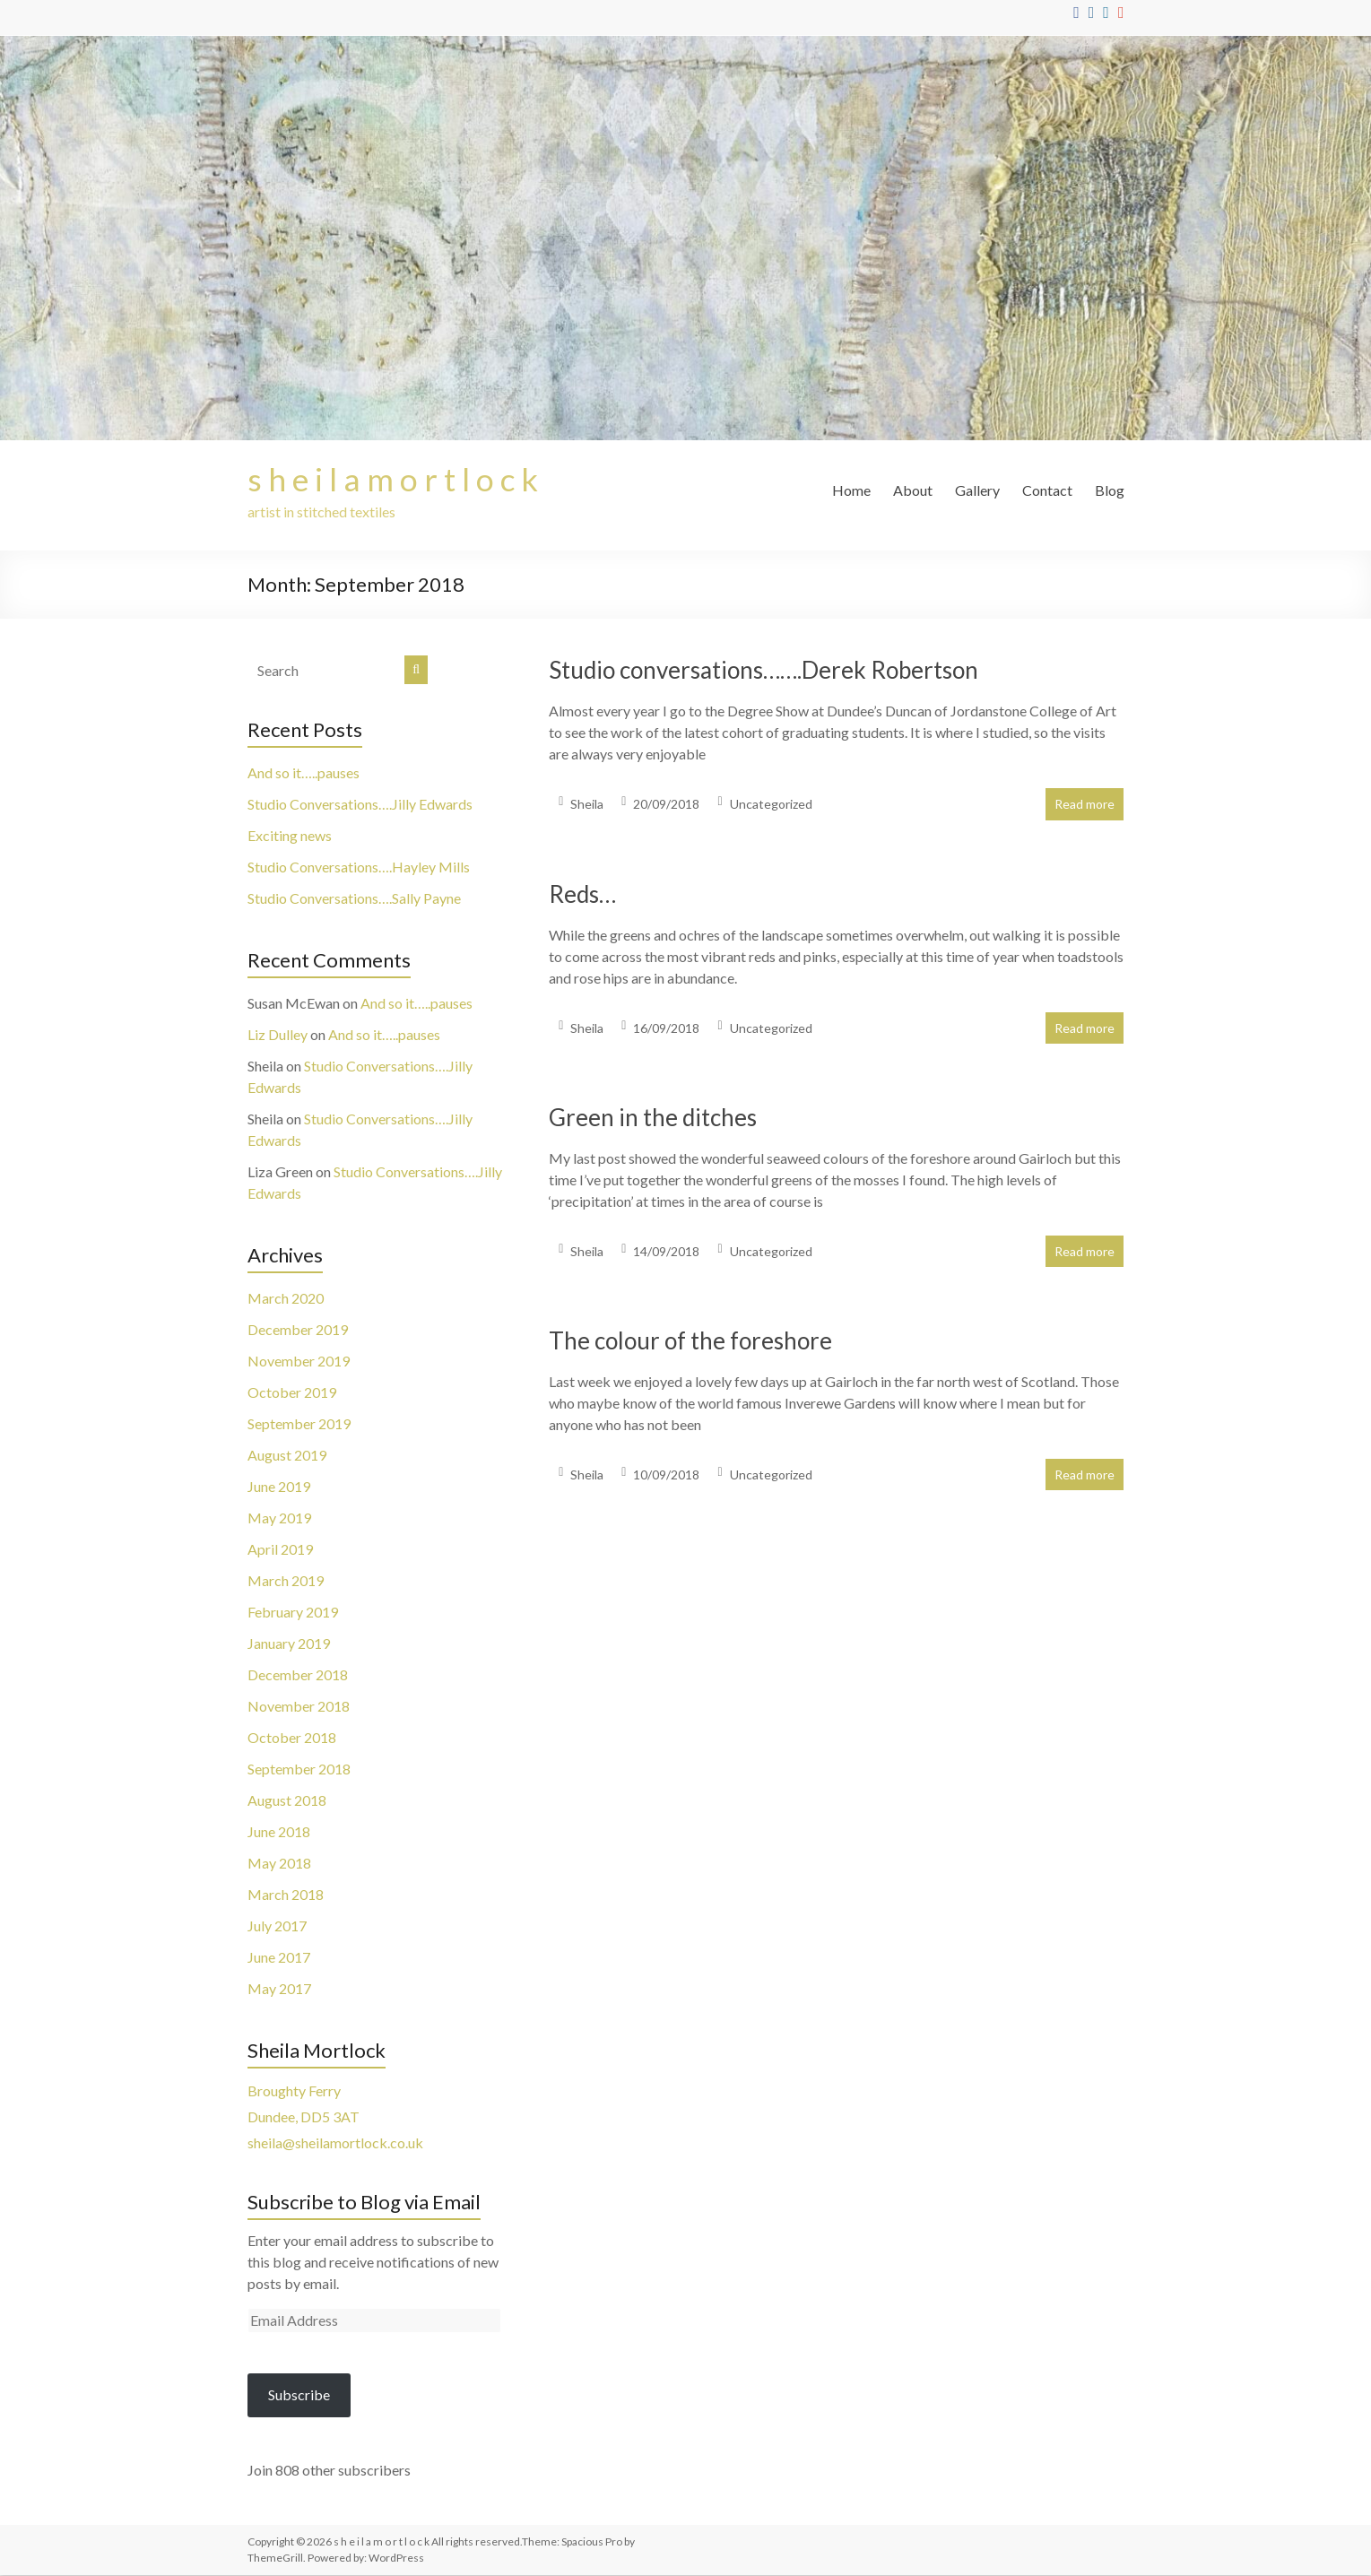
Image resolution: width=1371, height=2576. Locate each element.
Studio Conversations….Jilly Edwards (360, 804)
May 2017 (279, 1989)
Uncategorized (771, 804)
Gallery (977, 490)
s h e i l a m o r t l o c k (394, 479)
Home (851, 490)
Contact (1047, 490)
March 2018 (285, 1895)
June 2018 (278, 1832)
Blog (1109, 490)
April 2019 (280, 1549)
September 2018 (299, 1769)
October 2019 (291, 1392)
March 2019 (285, 1581)
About (913, 490)
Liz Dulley (277, 1035)
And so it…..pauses (303, 773)
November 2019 (298, 1361)
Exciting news (289, 836)
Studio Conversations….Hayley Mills (358, 867)
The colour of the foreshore (690, 1341)
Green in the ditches (653, 1118)
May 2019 (279, 1518)
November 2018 (298, 1706)
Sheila (586, 804)
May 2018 (279, 1863)
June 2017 (278, 1957)
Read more (1084, 804)
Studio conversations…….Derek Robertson (763, 670)
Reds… (582, 894)
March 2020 (285, 1298)
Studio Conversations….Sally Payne (354, 898)
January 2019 (288, 1643)
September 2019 (299, 1424)
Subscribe (299, 2395)
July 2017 (277, 1926)
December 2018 (297, 1675)
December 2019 (297, 1330)
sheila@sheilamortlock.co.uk (335, 2143)
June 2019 (278, 1487)
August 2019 (286, 1455)
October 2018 (291, 1738)
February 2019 (292, 1612)
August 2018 (286, 1800)
